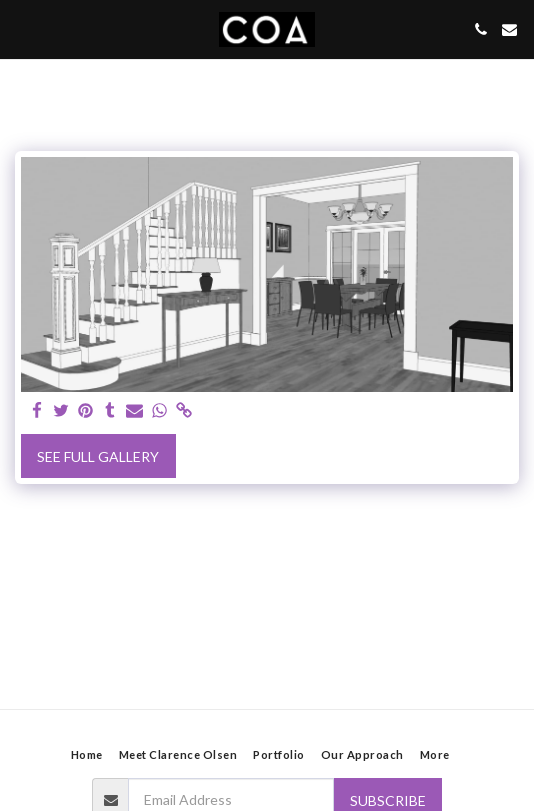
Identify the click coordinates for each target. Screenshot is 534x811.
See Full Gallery (98, 456)
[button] (22, 29)
